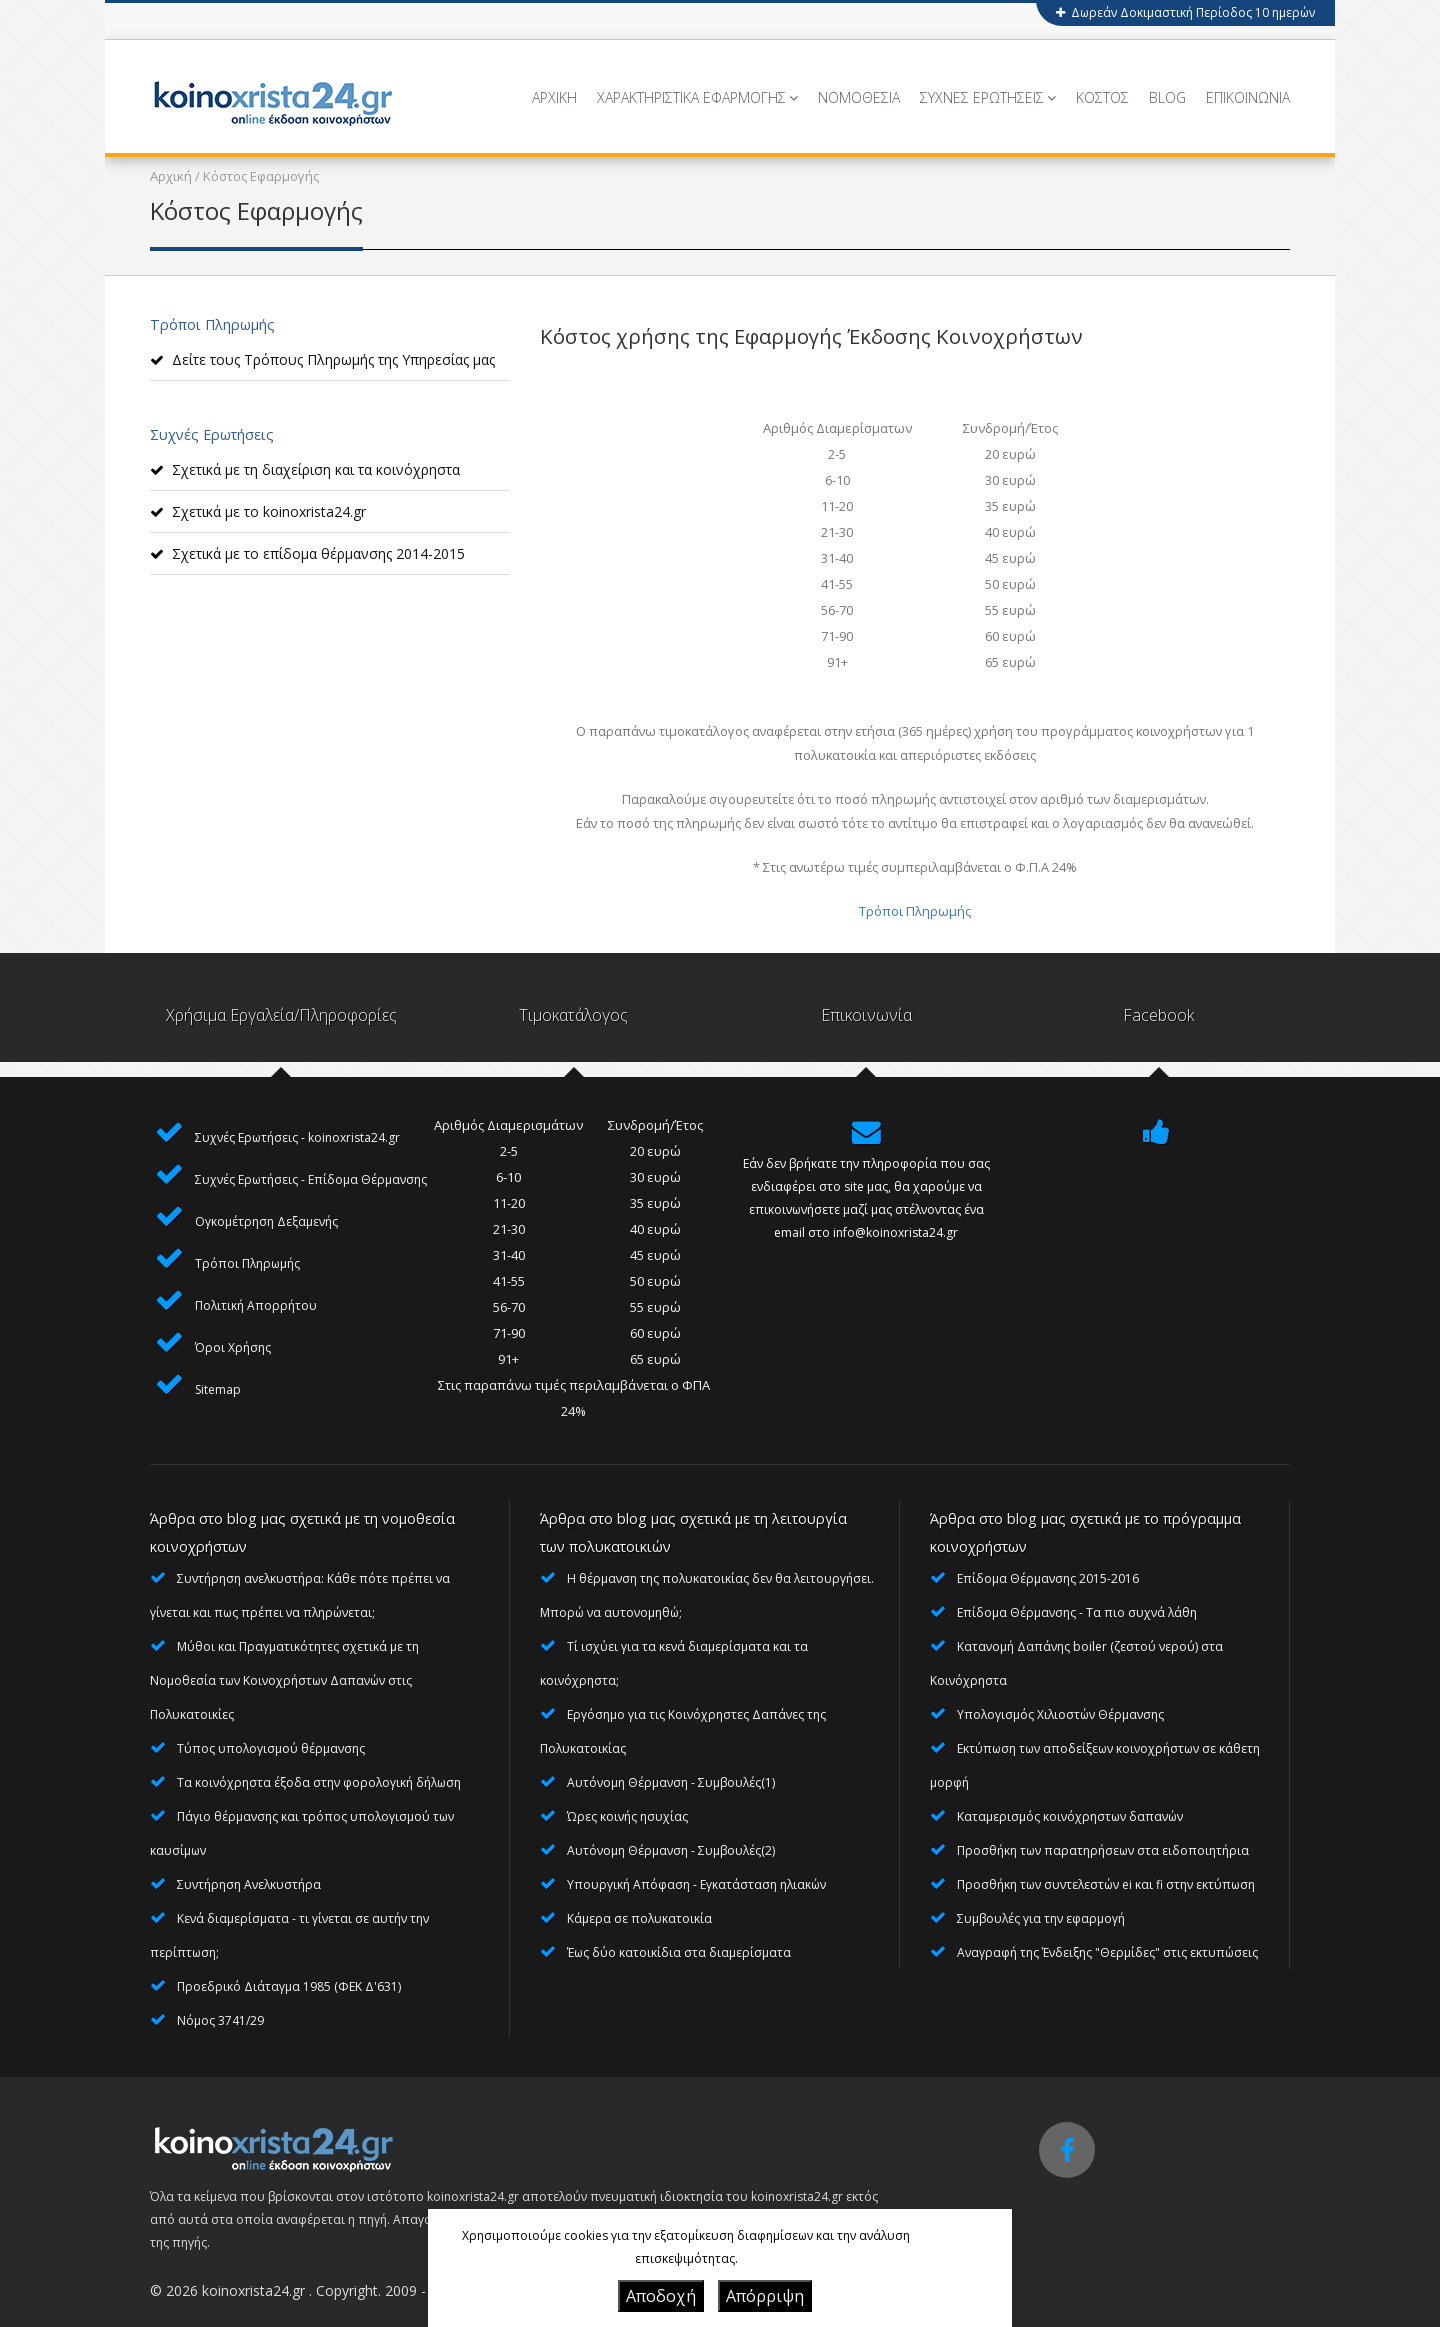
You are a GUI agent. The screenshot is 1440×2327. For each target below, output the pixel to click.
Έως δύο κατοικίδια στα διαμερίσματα (679, 1952)
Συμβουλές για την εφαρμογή (1041, 1918)
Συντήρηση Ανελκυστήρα (249, 1884)
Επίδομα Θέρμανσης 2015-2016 (1048, 1578)
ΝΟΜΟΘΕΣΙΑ (859, 97)
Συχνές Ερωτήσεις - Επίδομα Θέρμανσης (311, 1179)
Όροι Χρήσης (233, 1347)
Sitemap (218, 1389)
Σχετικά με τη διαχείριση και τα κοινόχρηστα (316, 469)
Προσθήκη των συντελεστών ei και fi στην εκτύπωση (1106, 1884)
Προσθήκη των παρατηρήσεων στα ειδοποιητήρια (1103, 1850)
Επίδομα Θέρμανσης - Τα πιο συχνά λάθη (1077, 1612)
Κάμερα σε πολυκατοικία (639, 1918)
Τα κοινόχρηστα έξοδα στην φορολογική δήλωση (319, 1782)
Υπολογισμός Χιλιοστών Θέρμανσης (1060, 1714)
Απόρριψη (765, 2296)
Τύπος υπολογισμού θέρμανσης (271, 1748)
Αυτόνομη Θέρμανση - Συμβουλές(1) (671, 1782)
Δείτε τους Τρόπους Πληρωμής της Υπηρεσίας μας (333, 359)
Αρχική (171, 176)
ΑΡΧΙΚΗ (554, 97)
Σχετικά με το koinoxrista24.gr (269, 511)
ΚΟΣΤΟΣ (1102, 97)
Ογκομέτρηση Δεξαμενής (266, 1221)
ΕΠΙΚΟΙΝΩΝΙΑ (1248, 97)
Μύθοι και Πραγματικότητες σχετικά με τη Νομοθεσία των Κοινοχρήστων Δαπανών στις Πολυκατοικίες (284, 1680)
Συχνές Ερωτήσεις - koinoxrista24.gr (297, 1137)
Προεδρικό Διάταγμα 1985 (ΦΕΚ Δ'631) (289, 1986)
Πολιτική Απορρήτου (256, 1305)
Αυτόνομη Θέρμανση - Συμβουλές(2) (671, 1850)
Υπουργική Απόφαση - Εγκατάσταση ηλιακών (696, 1884)
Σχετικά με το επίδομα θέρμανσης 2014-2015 (318, 553)
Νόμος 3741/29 (220, 2020)
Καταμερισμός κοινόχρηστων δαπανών (1070, 1816)
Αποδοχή (661, 2296)
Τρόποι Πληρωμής (915, 911)
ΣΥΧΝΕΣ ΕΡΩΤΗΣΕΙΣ (988, 97)
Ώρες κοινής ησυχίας (627, 1816)
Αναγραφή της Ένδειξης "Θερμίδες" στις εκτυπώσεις (1107, 1952)
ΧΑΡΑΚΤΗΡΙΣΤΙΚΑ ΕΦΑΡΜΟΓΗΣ (697, 97)
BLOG (1167, 97)
